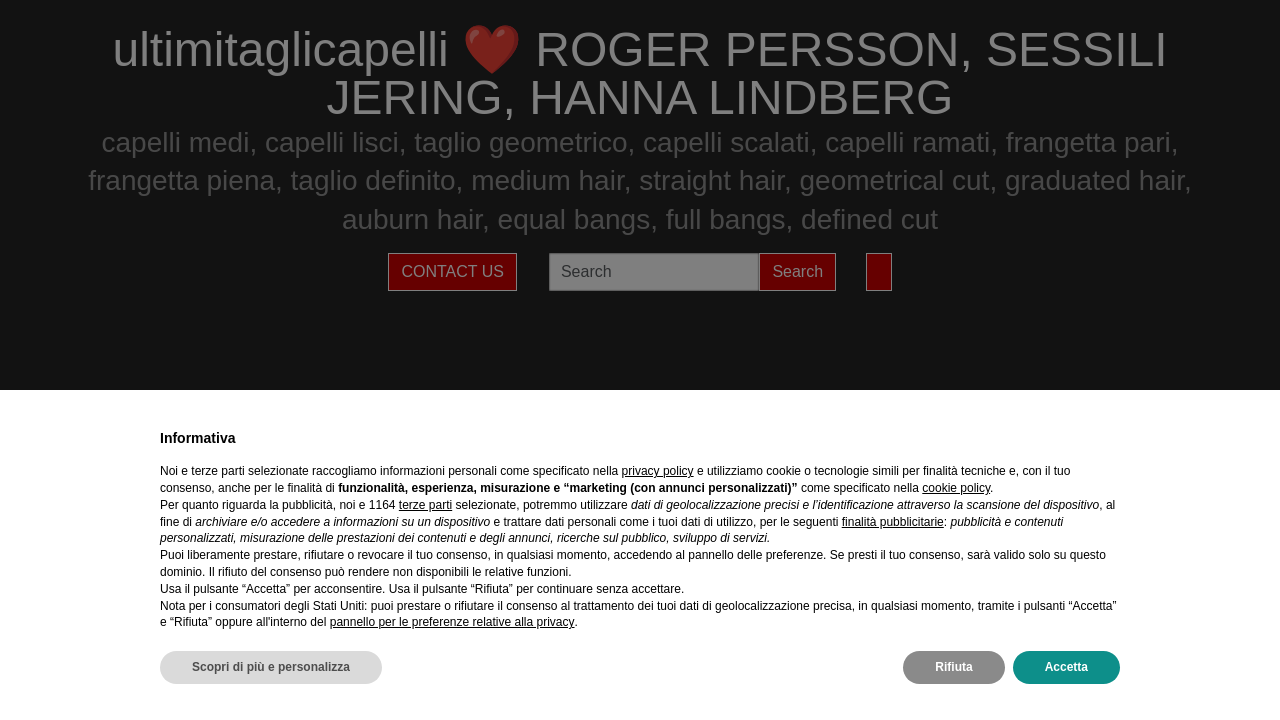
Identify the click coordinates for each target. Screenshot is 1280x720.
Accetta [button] (1066, 667)
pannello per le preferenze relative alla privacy (452, 622)
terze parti (425, 505)
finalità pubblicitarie (893, 522)
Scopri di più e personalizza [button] (271, 667)
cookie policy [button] (956, 488)
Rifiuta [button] (953, 667)
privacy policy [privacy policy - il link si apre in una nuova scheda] (658, 471)
